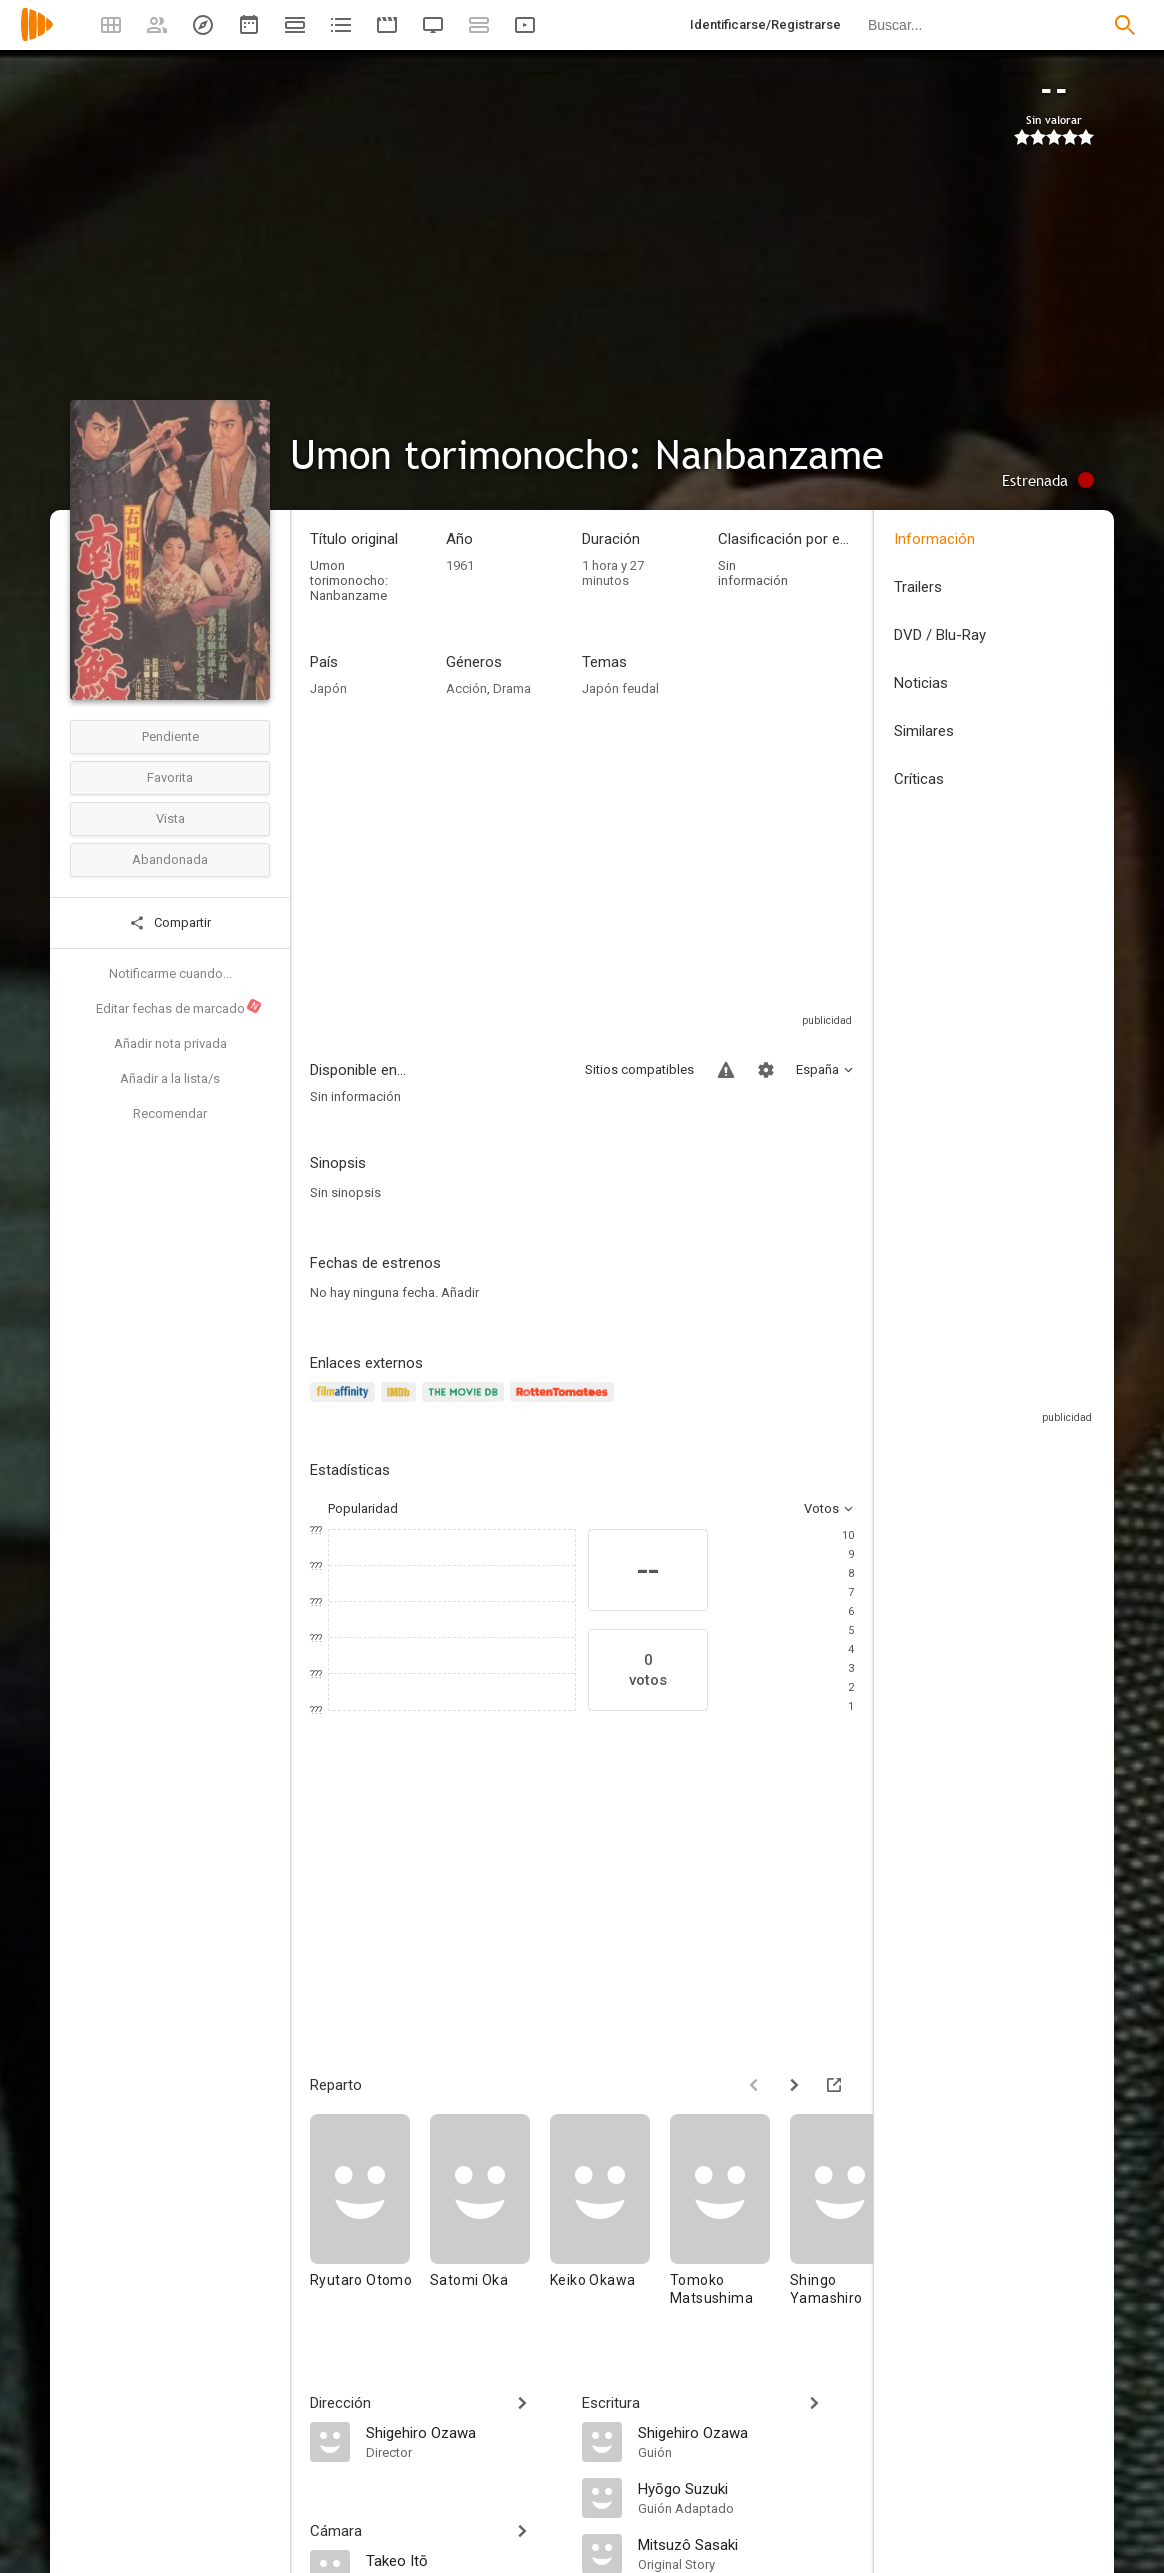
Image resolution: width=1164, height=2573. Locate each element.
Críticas (919, 779)
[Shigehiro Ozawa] (464, 2432)
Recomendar (170, 1113)
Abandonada (170, 859)
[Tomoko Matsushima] (730, 2219)
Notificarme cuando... (170, 973)
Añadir (460, 1292)
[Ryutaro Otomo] (370, 2219)
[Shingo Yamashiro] (850, 2219)
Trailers (918, 587)
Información (934, 539)
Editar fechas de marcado (179, 1007)
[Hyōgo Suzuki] (746, 2488)
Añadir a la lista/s (170, 1078)
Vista (170, 818)
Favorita (170, 777)
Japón (328, 688)
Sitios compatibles (639, 1069)
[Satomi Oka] (490, 2219)
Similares (924, 731)
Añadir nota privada (170, 1043)
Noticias (921, 683)
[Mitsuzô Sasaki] (746, 2544)
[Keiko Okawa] (610, 2219)
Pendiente (170, 736)
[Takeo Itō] (464, 2560)
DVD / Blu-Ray (940, 635)
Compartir (170, 923)
